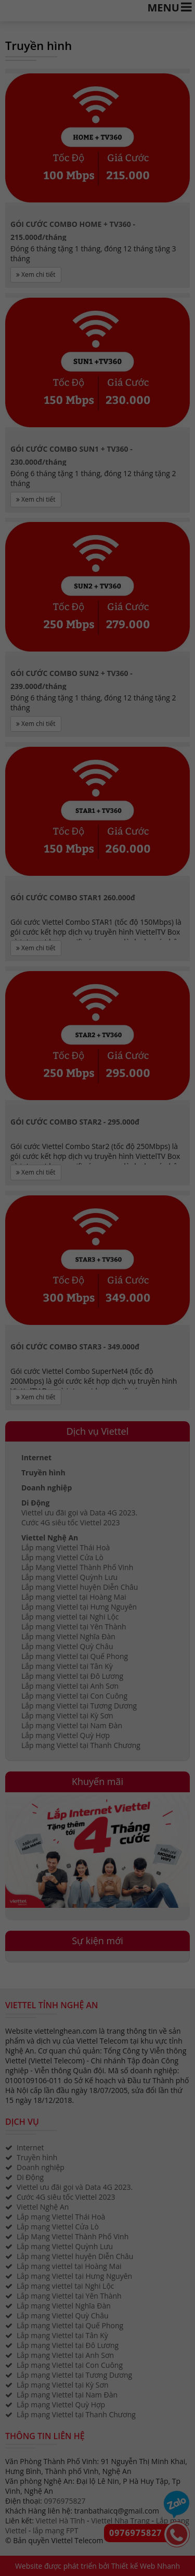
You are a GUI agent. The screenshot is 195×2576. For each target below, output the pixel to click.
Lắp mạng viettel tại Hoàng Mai (73, 1597)
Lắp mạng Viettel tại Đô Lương (72, 1676)
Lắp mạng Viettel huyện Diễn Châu (79, 1587)
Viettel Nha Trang (120, 2521)
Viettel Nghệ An (49, 1537)
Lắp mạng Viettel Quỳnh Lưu (69, 1577)
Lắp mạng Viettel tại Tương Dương (79, 1706)
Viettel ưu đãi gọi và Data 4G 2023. (79, 1512)
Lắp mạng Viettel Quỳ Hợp (65, 1735)
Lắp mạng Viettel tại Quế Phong (74, 1656)
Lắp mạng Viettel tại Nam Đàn (71, 1725)
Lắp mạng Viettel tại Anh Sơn (70, 1686)
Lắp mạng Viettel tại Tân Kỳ (67, 1666)
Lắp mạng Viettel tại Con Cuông (74, 1696)
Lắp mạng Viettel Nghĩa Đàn (68, 1636)
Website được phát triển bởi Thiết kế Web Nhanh (97, 2566)
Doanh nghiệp (46, 1488)
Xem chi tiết (36, 274)
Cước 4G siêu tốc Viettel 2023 (70, 1522)
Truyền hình (43, 1472)
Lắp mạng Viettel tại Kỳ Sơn (67, 1715)
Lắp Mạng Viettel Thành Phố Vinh (77, 1567)
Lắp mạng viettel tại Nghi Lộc (70, 1617)
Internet (36, 1457)
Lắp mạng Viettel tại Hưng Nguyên (79, 1607)
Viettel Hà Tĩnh (60, 2521)
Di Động (35, 1503)
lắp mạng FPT (55, 2530)
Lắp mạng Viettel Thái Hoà (65, 1547)
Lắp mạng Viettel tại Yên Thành (73, 1626)
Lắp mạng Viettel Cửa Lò (62, 1557)
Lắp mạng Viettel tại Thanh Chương (80, 1745)
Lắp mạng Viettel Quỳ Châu (67, 1646)
